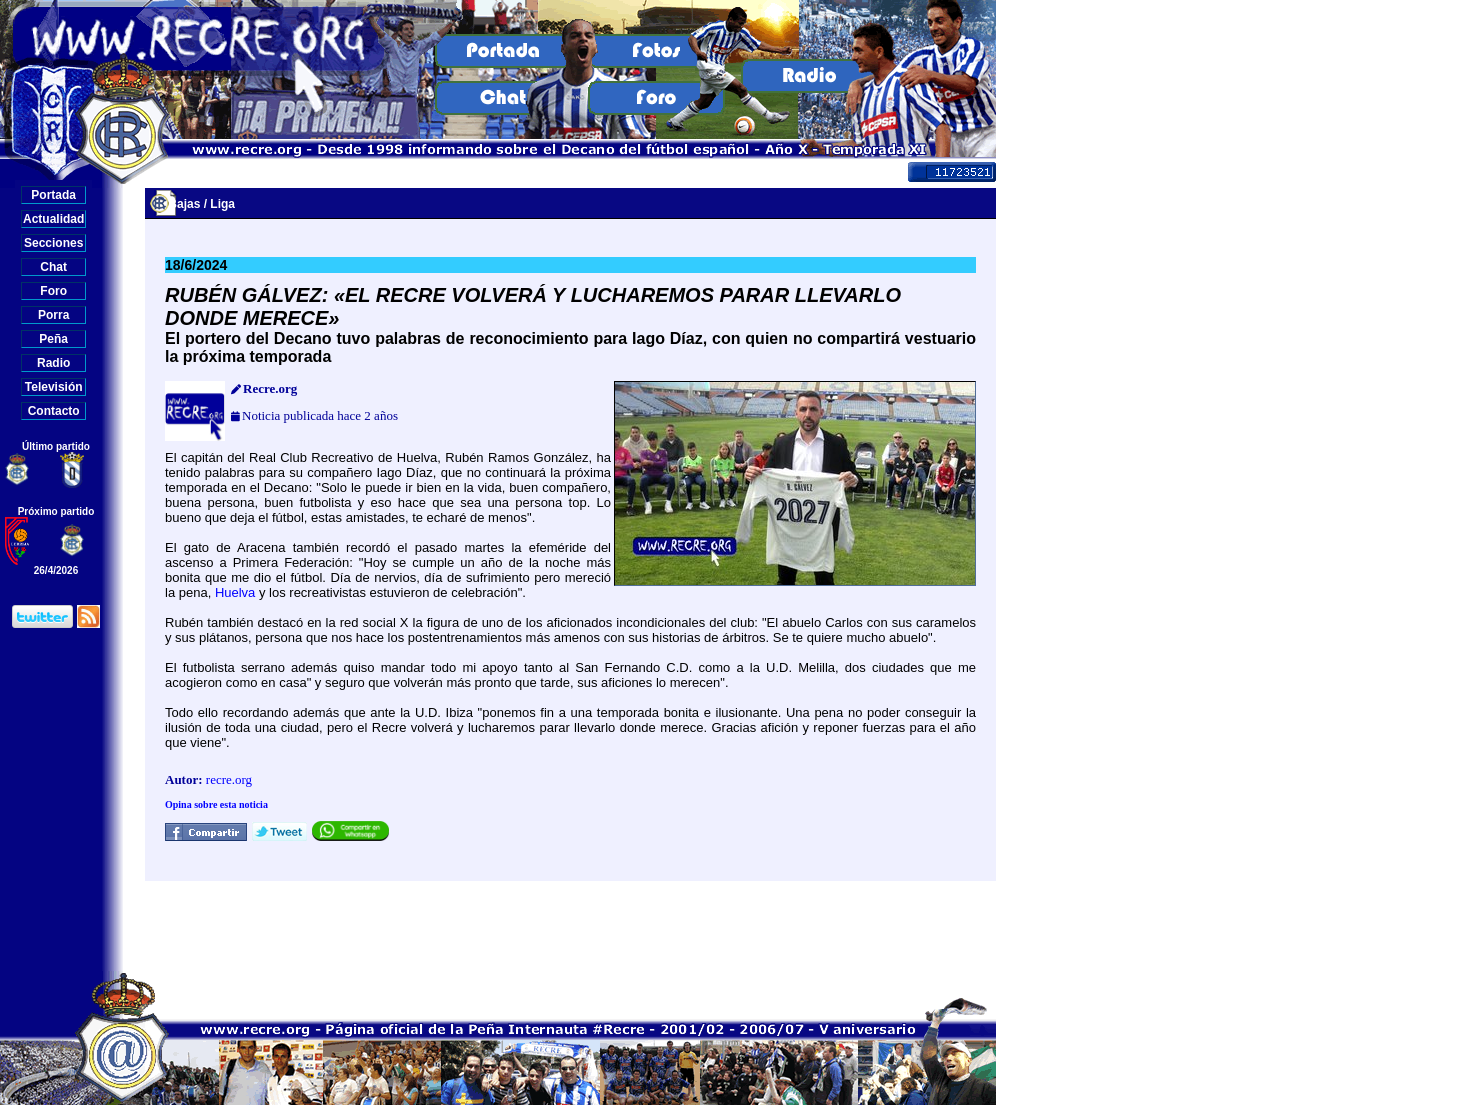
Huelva (235, 592)
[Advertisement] (571, 926)
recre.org (229, 779)
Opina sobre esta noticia (216, 804)
